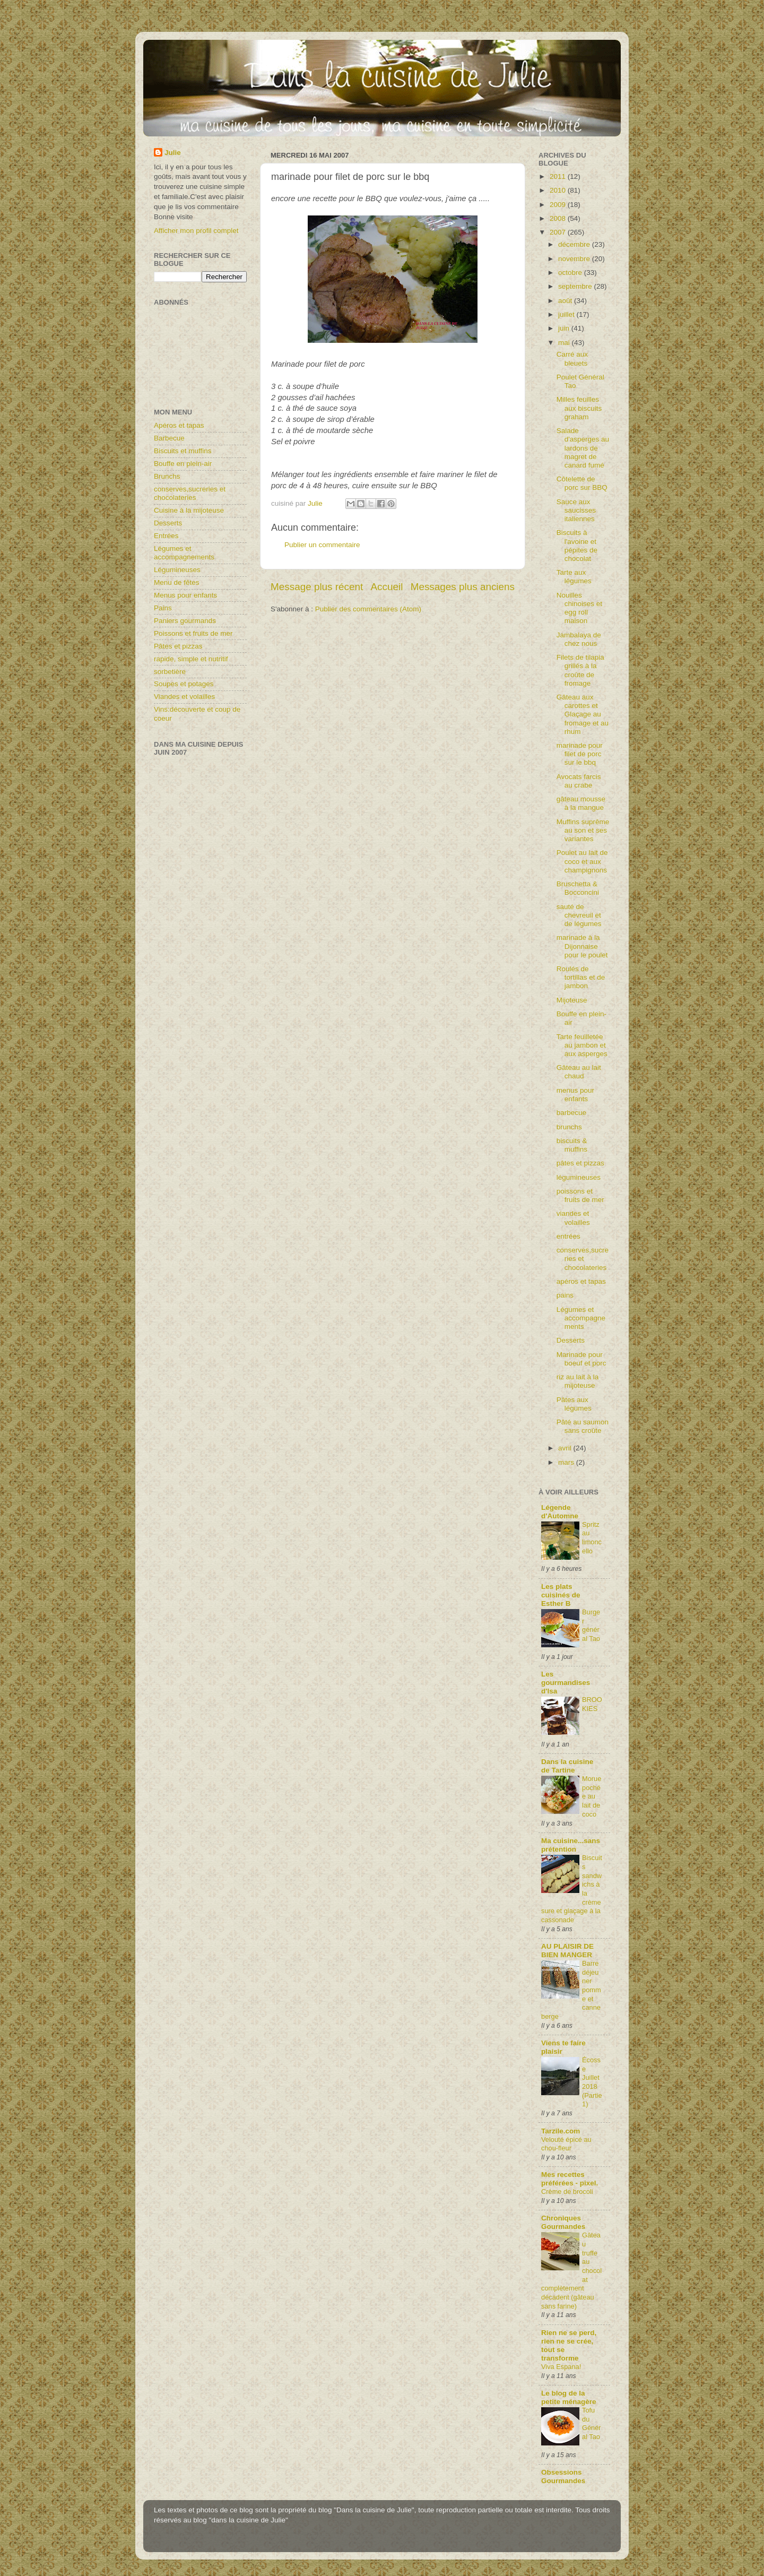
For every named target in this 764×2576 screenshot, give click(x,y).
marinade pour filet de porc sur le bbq (580, 753)
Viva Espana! (561, 2367)
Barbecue (169, 438)
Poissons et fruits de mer (193, 633)
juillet (567, 314)
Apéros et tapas (179, 425)
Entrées (166, 536)
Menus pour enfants (185, 595)
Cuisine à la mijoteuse (189, 510)
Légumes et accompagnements (184, 552)
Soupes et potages (184, 684)
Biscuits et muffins (183, 451)
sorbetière (170, 672)
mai (565, 343)
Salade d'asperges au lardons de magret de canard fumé (583, 448)
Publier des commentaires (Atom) (368, 609)
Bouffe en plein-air (183, 464)
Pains (163, 608)
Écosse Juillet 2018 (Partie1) (592, 2082)
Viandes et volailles (184, 697)
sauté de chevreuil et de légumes (579, 915)
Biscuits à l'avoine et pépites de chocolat (577, 546)
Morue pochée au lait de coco (591, 1796)
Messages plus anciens (463, 586)
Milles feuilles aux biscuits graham (579, 407)
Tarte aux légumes (574, 576)
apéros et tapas (581, 1281)
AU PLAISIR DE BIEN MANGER (567, 1950)
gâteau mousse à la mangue (581, 803)
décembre (575, 244)
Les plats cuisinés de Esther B (560, 1595)
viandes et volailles (573, 1217)
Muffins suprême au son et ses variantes (583, 830)
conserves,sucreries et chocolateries (189, 493)
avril (566, 1448)
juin (564, 328)
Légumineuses (177, 570)
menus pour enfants (575, 1094)
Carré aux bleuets (572, 358)
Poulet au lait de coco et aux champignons (582, 861)
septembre (576, 286)
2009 (559, 205)
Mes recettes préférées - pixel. (569, 2179)
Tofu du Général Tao (591, 2423)
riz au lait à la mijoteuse (578, 1381)
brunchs (569, 1127)
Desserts (168, 523)
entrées (568, 1236)
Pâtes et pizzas (178, 646)
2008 (559, 218)
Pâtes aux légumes (574, 1404)
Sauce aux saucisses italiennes (576, 510)
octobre (571, 272)
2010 (559, 190)
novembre (575, 259)
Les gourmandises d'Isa (565, 1682)
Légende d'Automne (559, 1511)
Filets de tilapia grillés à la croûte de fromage (580, 670)
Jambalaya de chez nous (579, 639)
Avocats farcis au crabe (579, 781)
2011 (559, 176)
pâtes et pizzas (580, 1163)
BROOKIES (592, 1704)
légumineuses (579, 1177)
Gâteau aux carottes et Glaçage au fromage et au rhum (583, 714)
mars (567, 1462)
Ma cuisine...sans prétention (570, 1845)
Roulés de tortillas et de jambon (581, 977)
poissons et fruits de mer (580, 1195)
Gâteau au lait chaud (579, 1072)
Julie (172, 153)
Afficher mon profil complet (196, 231)
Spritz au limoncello (592, 1537)
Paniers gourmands (185, 621)
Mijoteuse (572, 1000)
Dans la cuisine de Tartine (567, 1766)
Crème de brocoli (567, 2191)
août (566, 301)
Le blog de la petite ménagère (568, 2397)
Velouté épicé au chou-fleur (566, 2144)
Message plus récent (317, 586)
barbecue (571, 1113)
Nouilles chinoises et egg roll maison (579, 608)
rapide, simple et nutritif (191, 659)
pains (565, 1295)
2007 (559, 232)
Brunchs (167, 476)
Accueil (387, 586)
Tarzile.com (560, 2131)
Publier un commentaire (322, 545)
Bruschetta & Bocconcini (578, 888)
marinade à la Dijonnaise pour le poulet (582, 945)
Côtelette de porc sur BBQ (582, 483)
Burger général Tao (591, 1625)
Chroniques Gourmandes (563, 2222)
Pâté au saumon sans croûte (583, 1426)
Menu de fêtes (176, 582)
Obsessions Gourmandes (563, 2476)
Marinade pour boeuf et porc (581, 1359)
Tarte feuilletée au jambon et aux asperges (582, 1045)
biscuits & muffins (572, 1145)
